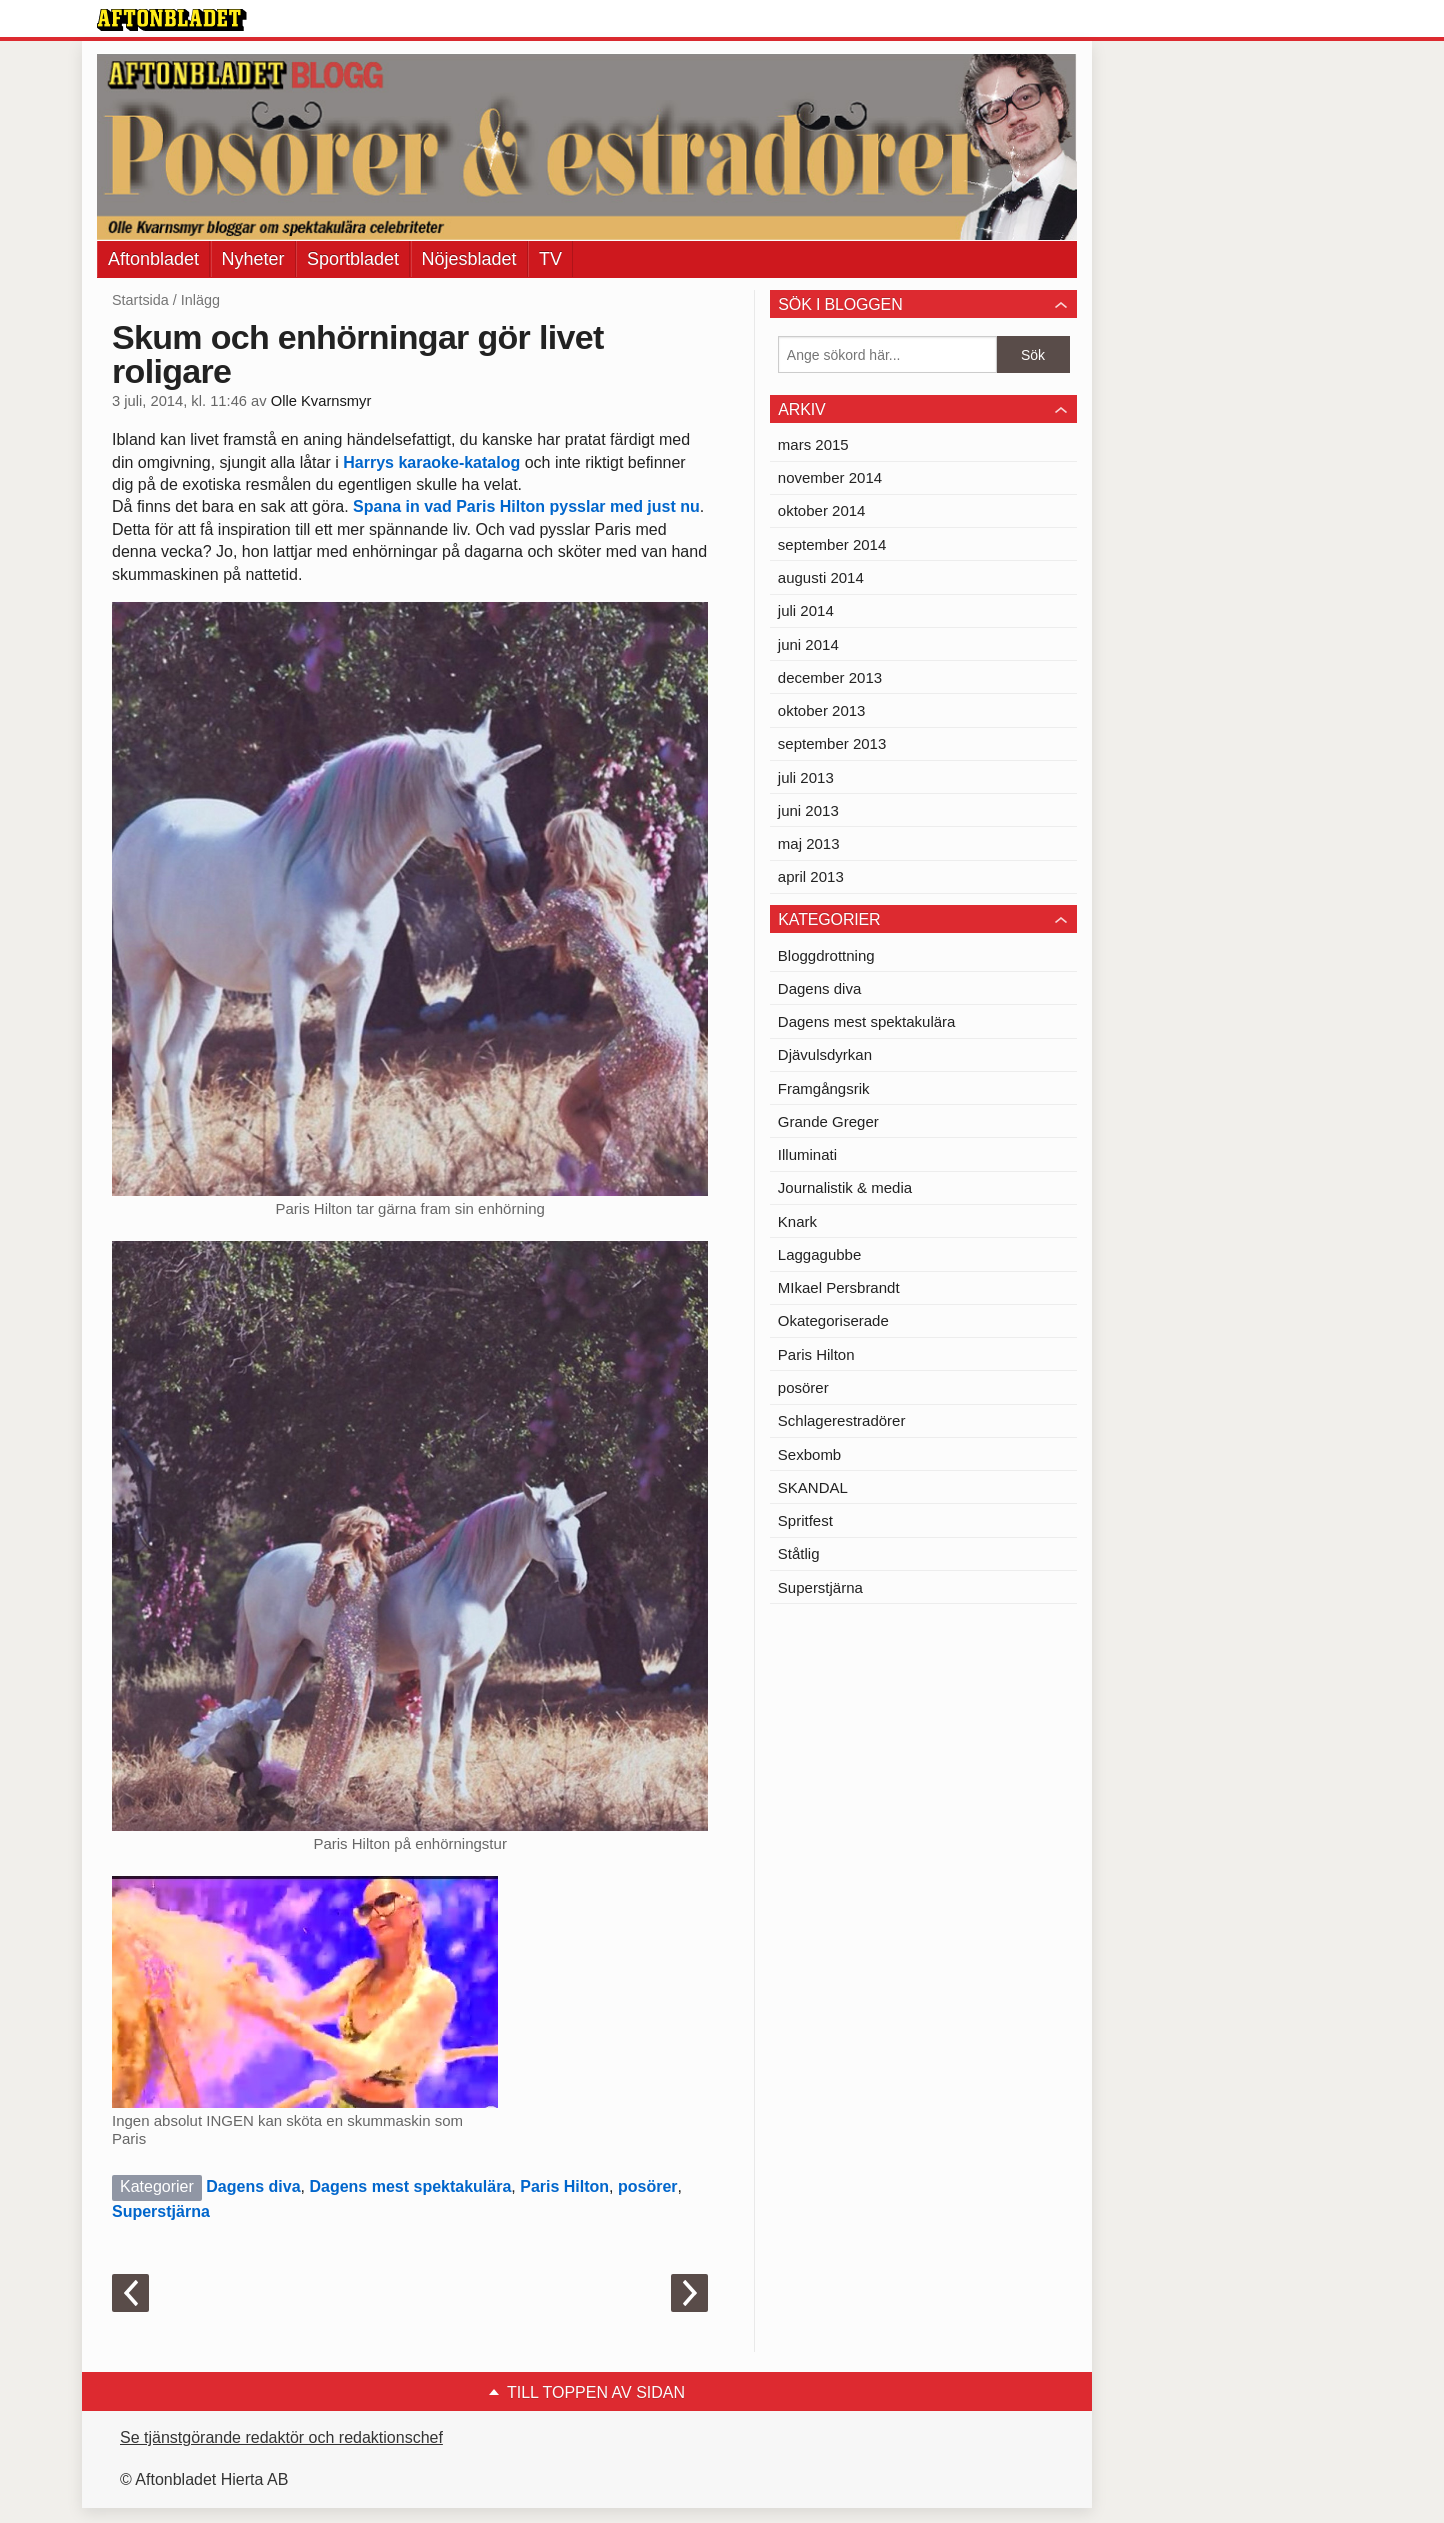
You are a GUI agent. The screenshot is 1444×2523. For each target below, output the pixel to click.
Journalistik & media (845, 1187)
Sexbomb (809, 1454)
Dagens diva (253, 2186)
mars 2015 (813, 444)
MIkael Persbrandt (839, 1287)
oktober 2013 (822, 710)
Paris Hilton (564, 2186)
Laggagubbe (819, 1254)
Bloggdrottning (826, 955)
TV (550, 259)
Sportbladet (353, 259)
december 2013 (830, 677)
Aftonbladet (153, 259)
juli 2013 (806, 777)
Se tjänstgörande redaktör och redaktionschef (281, 2437)
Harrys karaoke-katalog (433, 462)
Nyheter (253, 259)
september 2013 (832, 743)
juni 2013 (808, 810)
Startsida (140, 300)
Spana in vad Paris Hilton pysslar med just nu (526, 506)
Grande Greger (828, 1121)
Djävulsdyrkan (825, 1054)
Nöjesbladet (469, 259)
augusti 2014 (821, 577)
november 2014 (830, 477)
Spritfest (805, 1520)
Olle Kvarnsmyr (321, 401)
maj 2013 (809, 843)
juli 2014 (806, 610)
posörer (648, 2186)
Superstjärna (161, 2211)
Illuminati (807, 1154)
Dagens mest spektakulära (410, 2186)
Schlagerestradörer (842, 1420)
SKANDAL (813, 1487)
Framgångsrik (824, 1088)
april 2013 (811, 876)
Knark (797, 1221)
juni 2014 (808, 644)
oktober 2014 (822, 510)
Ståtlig (799, 1553)
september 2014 (832, 544)
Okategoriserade (833, 1320)
